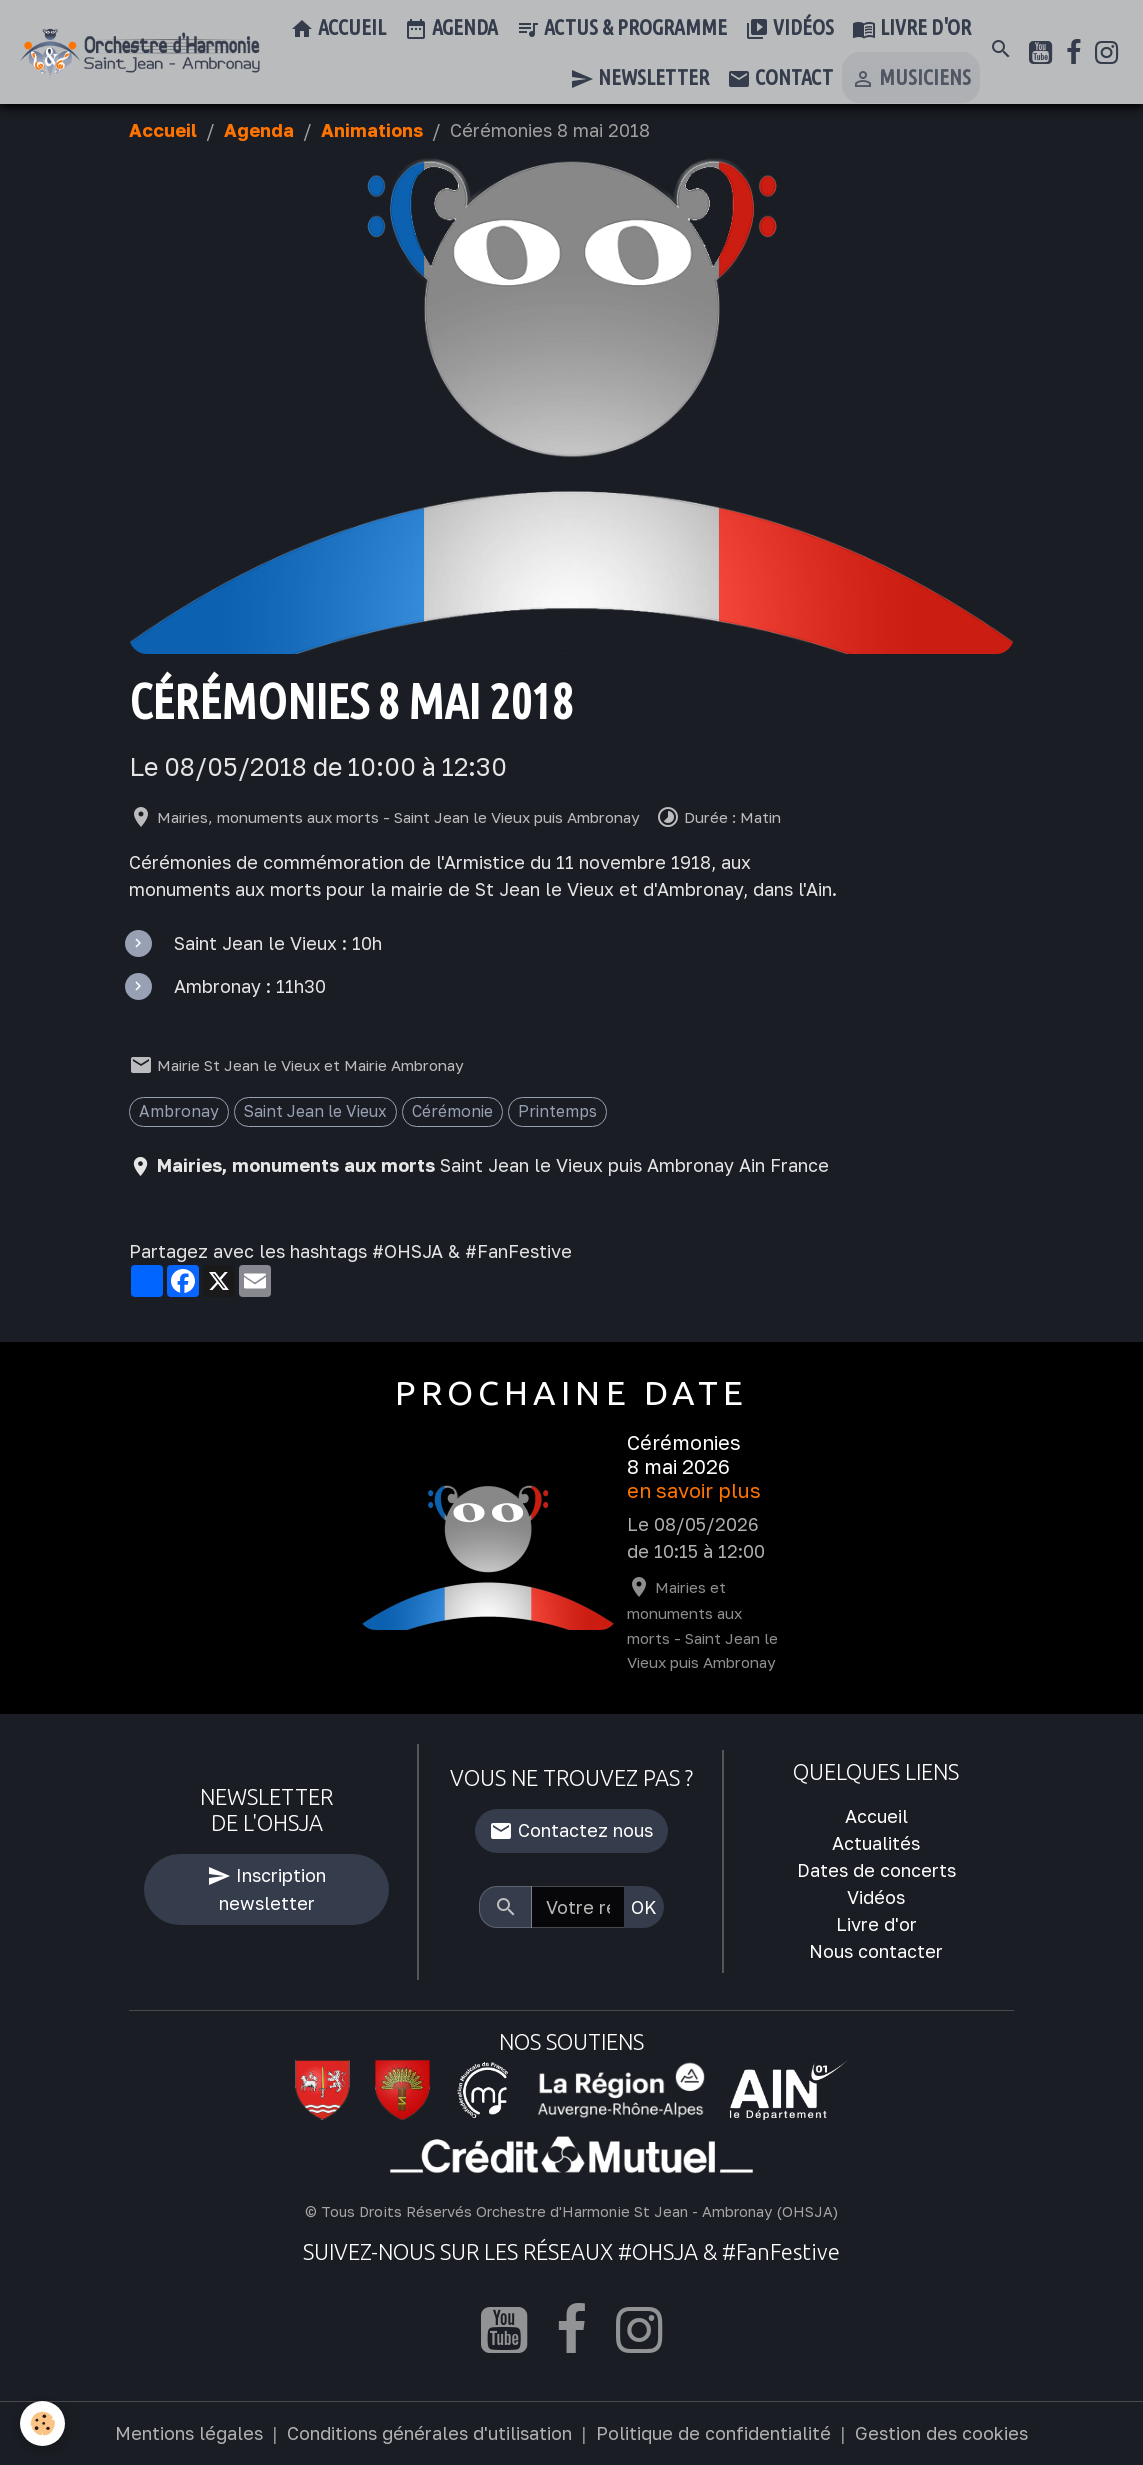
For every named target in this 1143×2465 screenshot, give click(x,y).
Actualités (876, 1843)
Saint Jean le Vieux (315, 1111)
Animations (372, 130)
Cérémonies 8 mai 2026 (684, 1454)
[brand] (140, 52)
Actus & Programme (621, 29)
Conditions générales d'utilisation (429, 2433)
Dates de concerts (876, 1870)
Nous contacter (876, 1951)
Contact (780, 79)
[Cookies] (42, 2423)
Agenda (451, 29)
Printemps (557, 1111)
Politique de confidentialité (713, 2433)
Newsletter (639, 79)
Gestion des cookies (941, 2433)
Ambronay (179, 1111)
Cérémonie (452, 1111)
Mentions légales (189, 2433)
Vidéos (789, 29)
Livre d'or (911, 29)
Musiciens (911, 79)
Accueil (338, 29)
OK (644, 1907)
